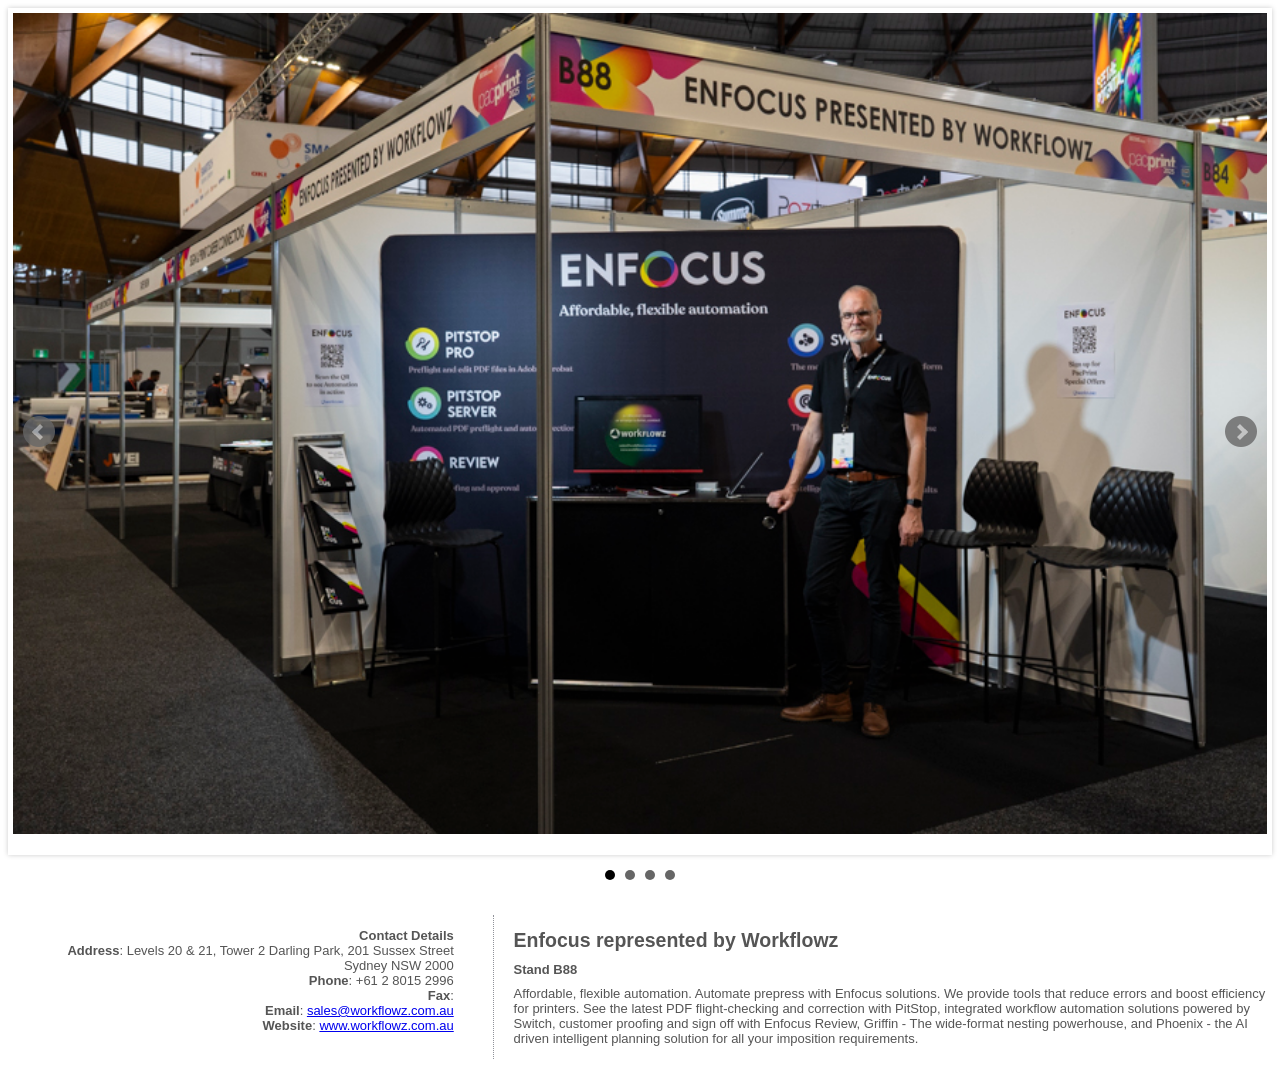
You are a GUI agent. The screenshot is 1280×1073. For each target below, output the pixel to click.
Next (1241, 432)
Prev (39, 432)
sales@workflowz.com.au (380, 1010)
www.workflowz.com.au (386, 1025)
